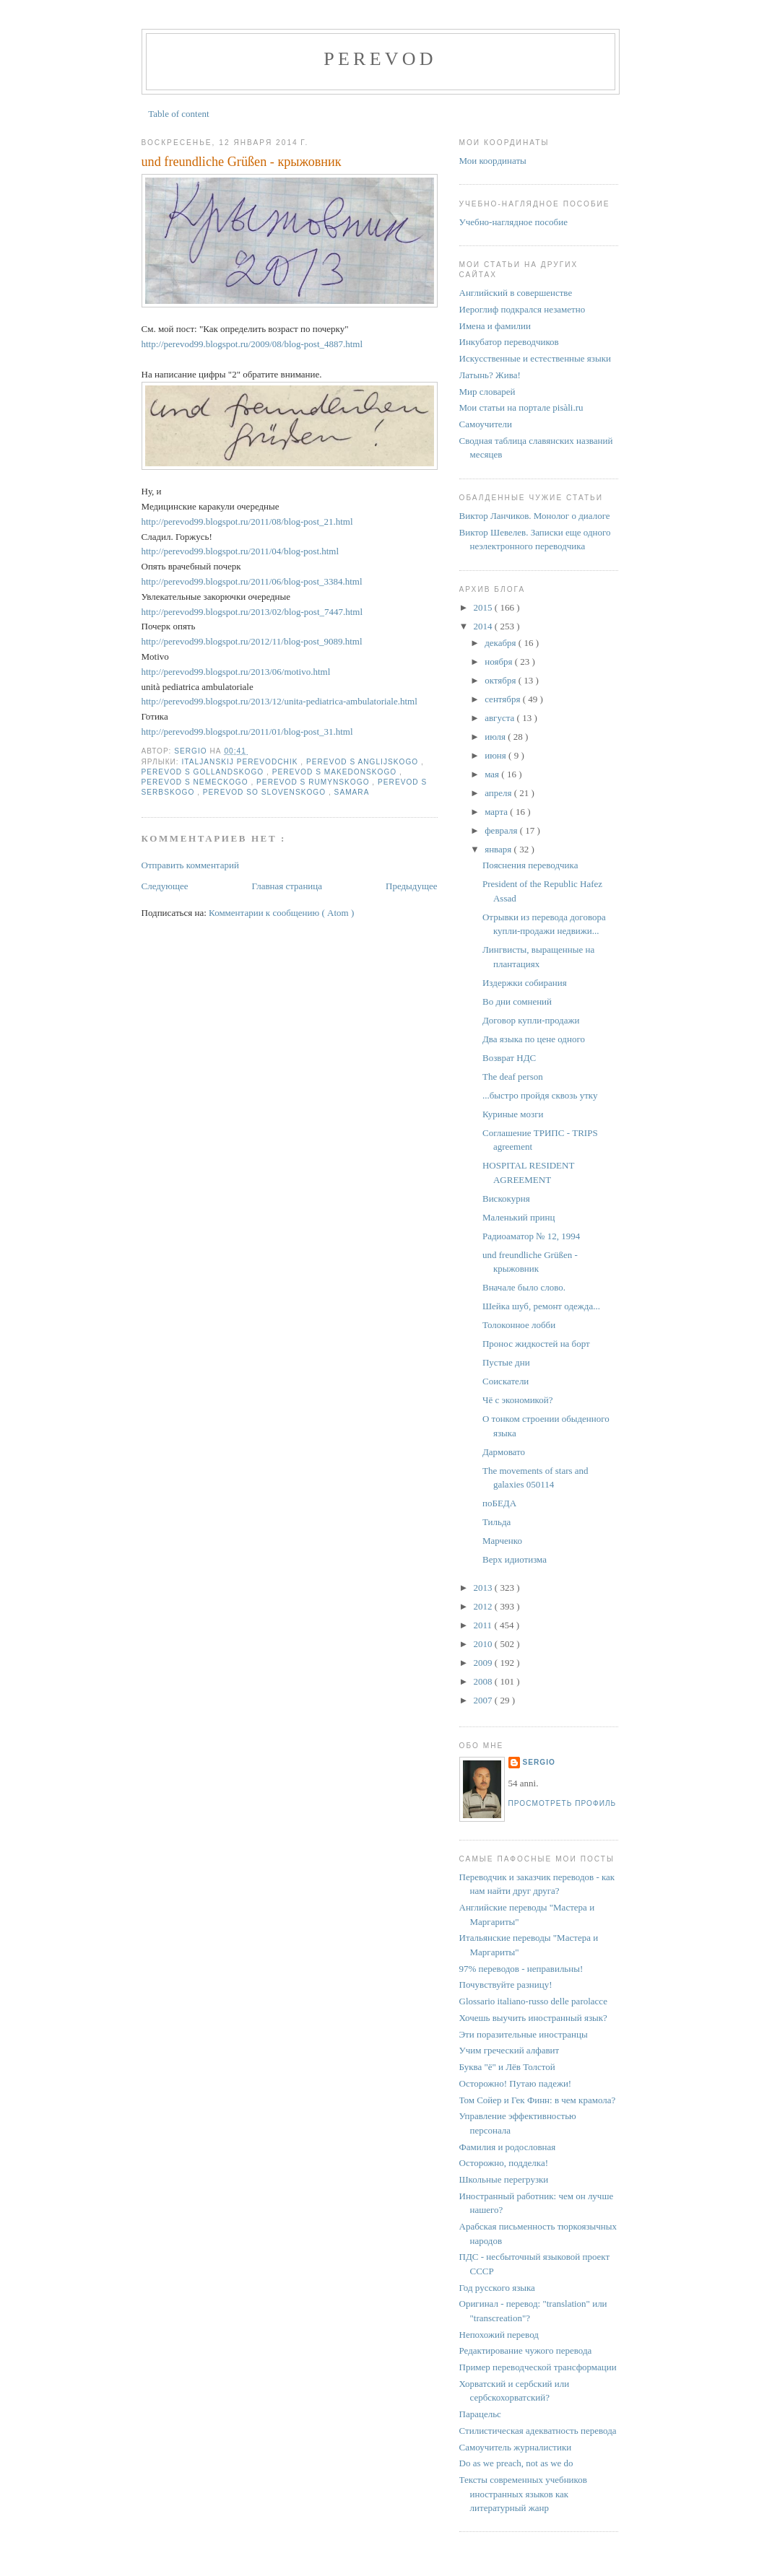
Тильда (496, 1521)
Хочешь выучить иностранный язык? (533, 2017)
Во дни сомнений (517, 1001)
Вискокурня (506, 1198)
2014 (484, 626)
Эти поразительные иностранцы (523, 2034)
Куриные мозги (513, 1114)
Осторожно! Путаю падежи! (515, 2083)
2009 (484, 1662)
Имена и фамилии (495, 325)
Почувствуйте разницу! (505, 1984)
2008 (484, 1681)
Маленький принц (518, 1217)
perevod (380, 58)
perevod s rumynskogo (314, 782)
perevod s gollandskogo (204, 772)
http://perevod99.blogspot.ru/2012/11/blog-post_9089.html (252, 641)
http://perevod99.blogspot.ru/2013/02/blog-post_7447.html (252, 611)
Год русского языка (497, 2287)
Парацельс (480, 2414)
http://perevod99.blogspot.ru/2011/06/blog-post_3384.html (252, 581)
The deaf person (512, 1076)
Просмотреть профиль (562, 1803)
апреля (499, 792)
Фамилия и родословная (507, 2146)
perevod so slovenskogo (266, 792)
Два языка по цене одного (533, 1039)
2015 (484, 607)
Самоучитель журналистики (515, 2447)
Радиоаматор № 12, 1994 (531, 1236)
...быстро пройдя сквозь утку (539, 1095)
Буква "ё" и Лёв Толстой (507, 2066)
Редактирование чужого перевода (525, 2350)
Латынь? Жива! (490, 375)
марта (497, 811)
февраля (502, 830)
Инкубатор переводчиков (509, 341)
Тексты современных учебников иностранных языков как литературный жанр (523, 2493)
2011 (484, 1625)
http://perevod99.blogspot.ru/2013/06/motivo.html (236, 671)
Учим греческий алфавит (509, 2050)
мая (493, 774)
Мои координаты (492, 160)
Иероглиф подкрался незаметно (522, 309)
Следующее (165, 886)
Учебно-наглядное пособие (513, 222)
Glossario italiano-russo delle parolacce (533, 2001)
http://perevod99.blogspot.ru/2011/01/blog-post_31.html (247, 731)
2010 (484, 1643)
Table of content (178, 113)
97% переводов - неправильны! (521, 1968)
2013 (484, 1587)
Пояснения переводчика (530, 865)
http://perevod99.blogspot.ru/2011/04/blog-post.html (240, 551)
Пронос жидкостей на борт (536, 1343)
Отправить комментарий (190, 865)
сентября (504, 699)
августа (500, 717)
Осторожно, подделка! (504, 2162)
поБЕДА (499, 1503)
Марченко (502, 1540)
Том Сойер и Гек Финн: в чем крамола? (537, 2100)
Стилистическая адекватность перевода (538, 2430)
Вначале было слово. (523, 1287)
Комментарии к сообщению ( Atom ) (281, 912)
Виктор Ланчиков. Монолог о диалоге (534, 515)
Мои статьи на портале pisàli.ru (521, 407)
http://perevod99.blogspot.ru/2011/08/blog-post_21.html (247, 521)
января (499, 849)
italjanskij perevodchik (241, 762)
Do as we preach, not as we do (516, 2463)
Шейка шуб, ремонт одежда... (541, 1306)
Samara (352, 792)
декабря (502, 642)
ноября (500, 661)
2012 (484, 1606)
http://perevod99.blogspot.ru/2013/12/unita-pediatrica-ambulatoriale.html (279, 701)
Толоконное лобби (518, 1324)
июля (496, 736)
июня (496, 755)
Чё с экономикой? (517, 1399)
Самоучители (486, 424)
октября (501, 680)
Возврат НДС (509, 1057)
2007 (484, 1700)
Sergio (539, 1762)
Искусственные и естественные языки (535, 358)
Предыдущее (412, 886)
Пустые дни (506, 1362)
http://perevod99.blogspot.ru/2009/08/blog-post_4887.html (252, 344)
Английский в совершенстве (516, 292)
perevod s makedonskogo (335, 772)
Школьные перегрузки (504, 2179)
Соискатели (505, 1381)
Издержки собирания (524, 982)
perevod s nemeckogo (196, 782)
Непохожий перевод (499, 2334)
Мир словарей (487, 391)
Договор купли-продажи (530, 1020)
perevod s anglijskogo (363, 762)
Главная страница (287, 886)
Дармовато (503, 1451)
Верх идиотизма (514, 1559)
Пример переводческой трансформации (538, 2367)
